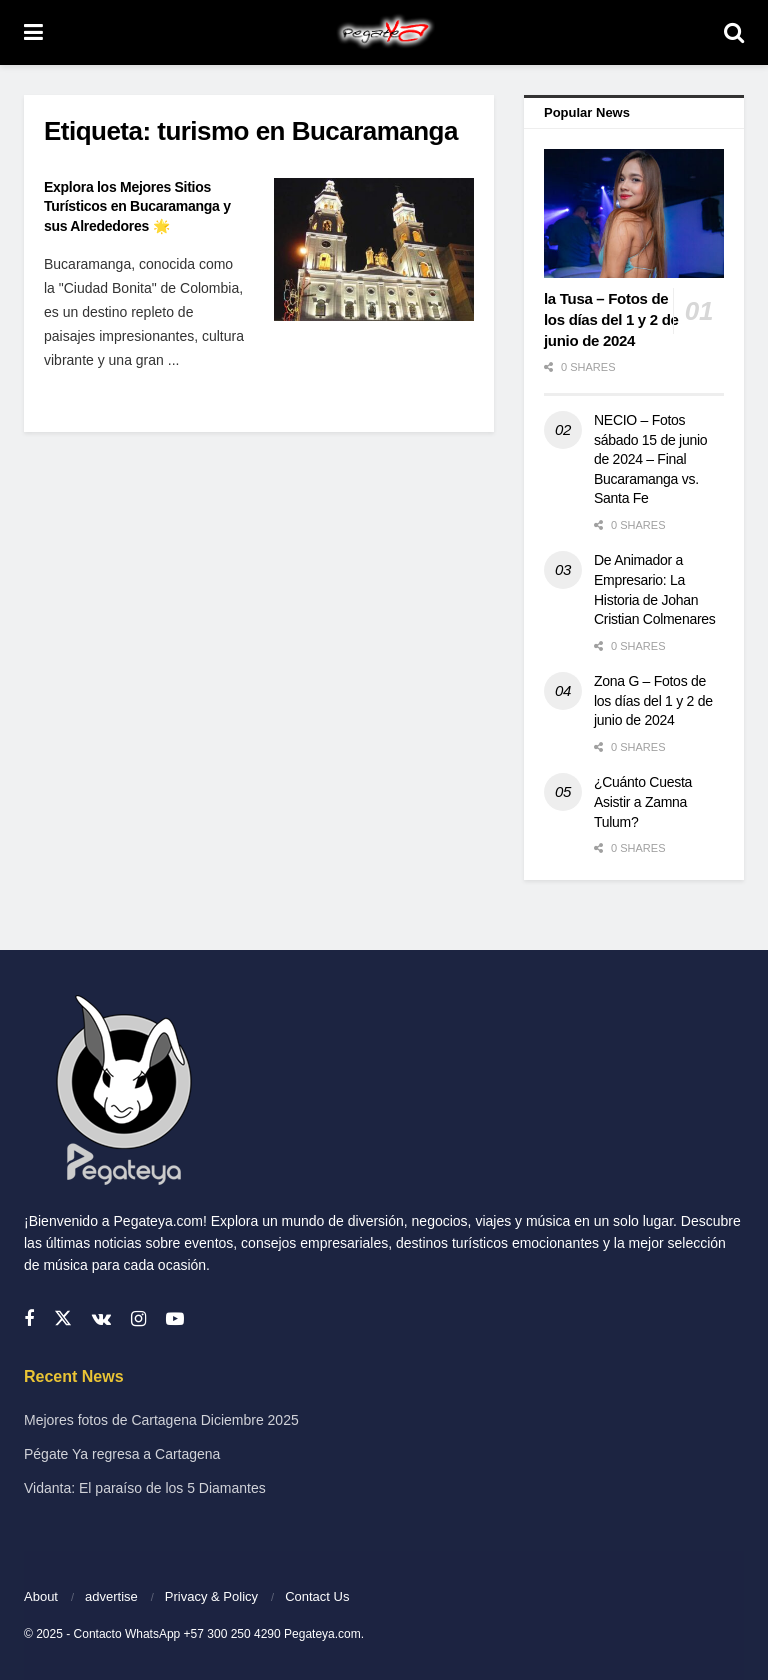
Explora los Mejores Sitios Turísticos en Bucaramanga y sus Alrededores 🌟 (137, 206)
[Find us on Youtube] (175, 1319)
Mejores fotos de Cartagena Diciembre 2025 (161, 1420)
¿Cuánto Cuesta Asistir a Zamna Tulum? (643, 801)
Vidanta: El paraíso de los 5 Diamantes (145, 1488)
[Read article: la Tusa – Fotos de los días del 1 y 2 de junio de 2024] (634, 213)
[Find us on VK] (101, 1319)
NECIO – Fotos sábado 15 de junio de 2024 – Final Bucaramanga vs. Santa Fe (650, 459)
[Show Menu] (33, 32)
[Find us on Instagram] (138, 1319)
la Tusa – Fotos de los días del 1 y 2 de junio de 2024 (611, 319)
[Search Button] (734, 32)
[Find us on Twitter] (63, 1319)
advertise (111, 1596)
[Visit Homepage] (383, 33)
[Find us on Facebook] (29, 1319)
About (41, 1596)
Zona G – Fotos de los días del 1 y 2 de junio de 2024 (653, 700)
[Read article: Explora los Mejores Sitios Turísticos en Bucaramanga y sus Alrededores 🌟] (374, 249)
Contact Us (317, 1596)
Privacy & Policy (211, 1596)
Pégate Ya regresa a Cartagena (122, 1454)
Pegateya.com (322, 1634)
